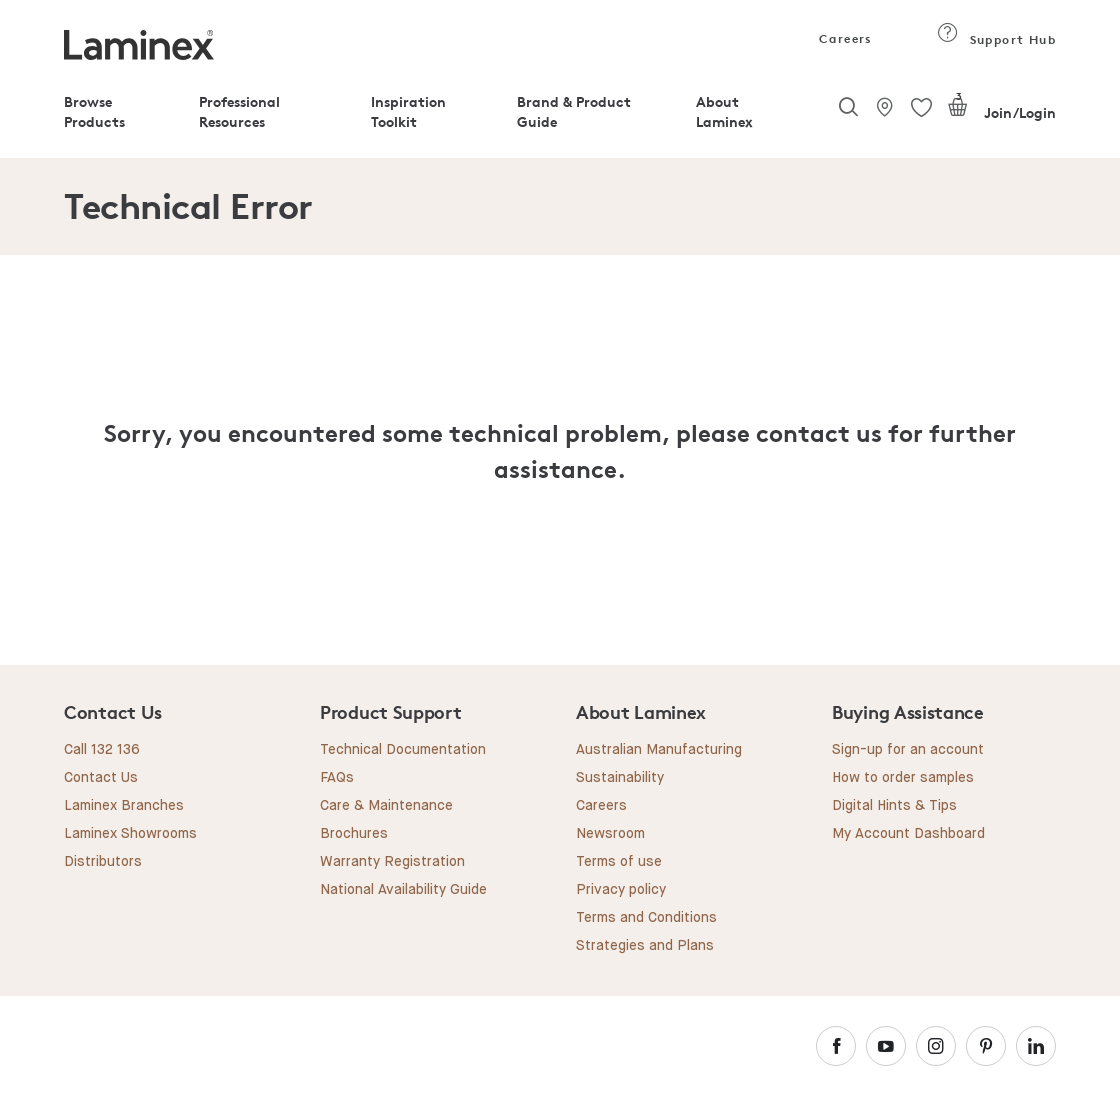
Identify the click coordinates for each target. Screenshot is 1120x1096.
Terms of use (619, 862)
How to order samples (903, 778)
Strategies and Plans (645, 946)
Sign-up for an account (908, 750)
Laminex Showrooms (130, 834)
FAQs (337, 778)
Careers (844, 38)
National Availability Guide (403, 890)
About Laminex (724, 111)
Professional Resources (239, 111)
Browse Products (94, 111)
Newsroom (610, 834)
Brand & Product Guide (574, 111)
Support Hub (996, 39)
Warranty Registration (392, 862)
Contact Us (101, 778)
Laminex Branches (124, 806)
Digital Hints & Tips (894, 806)
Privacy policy (621, 890)
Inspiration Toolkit (408, 111)
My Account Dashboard (908, 834)
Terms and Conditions (646, 918)
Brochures (354, 834)
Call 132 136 (102, 750)
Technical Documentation (403, 750)
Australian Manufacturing (659, 750)
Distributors (103, 862)
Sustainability (620, 778)
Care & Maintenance (386, 806)
